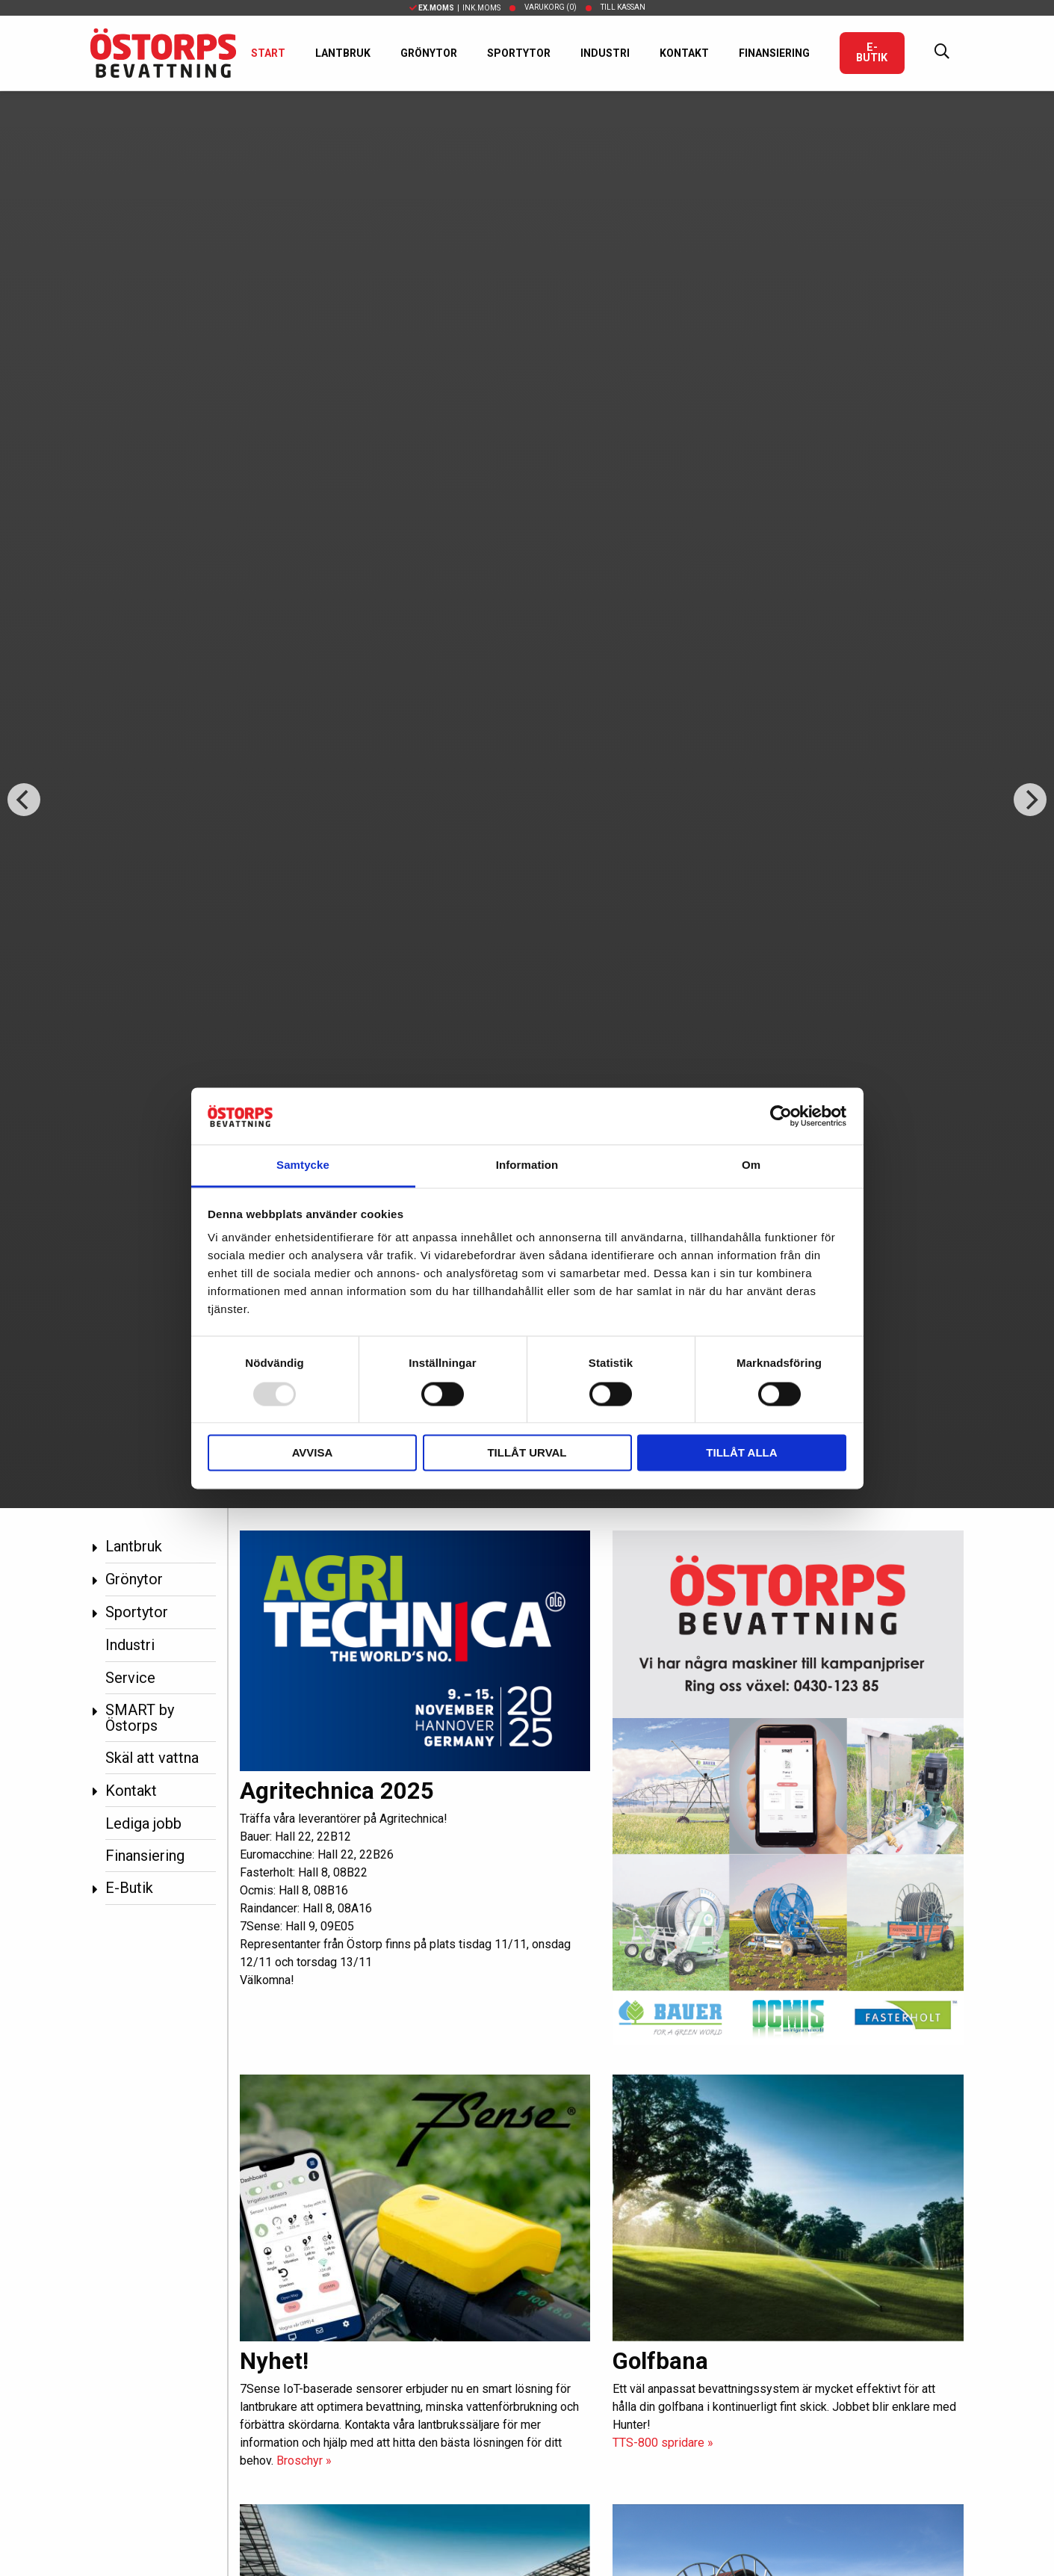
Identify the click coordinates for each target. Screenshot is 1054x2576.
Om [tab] (751, 1165)
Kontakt (684, 53)
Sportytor (519, 53)
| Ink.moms (454, 8)
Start (268, 53)
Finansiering (774, 53)
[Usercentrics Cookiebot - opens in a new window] (781, 1116)
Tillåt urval (526, 1453)
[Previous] (23, 799)
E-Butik (871, 52)
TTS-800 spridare (663, 2443)
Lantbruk (343, 53)
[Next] (1030, 799)
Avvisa (312, 1453)
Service (130, 1678)
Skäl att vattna (152, 1758)
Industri (605, 53)
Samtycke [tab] (302, 1165)
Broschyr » (304, 2460)
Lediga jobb (143, 1823)
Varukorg (550, 7)
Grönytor (428, 53)
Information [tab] (527, 1165)
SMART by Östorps (139, 1718)
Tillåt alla (741, 1453)
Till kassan (623, 7)
